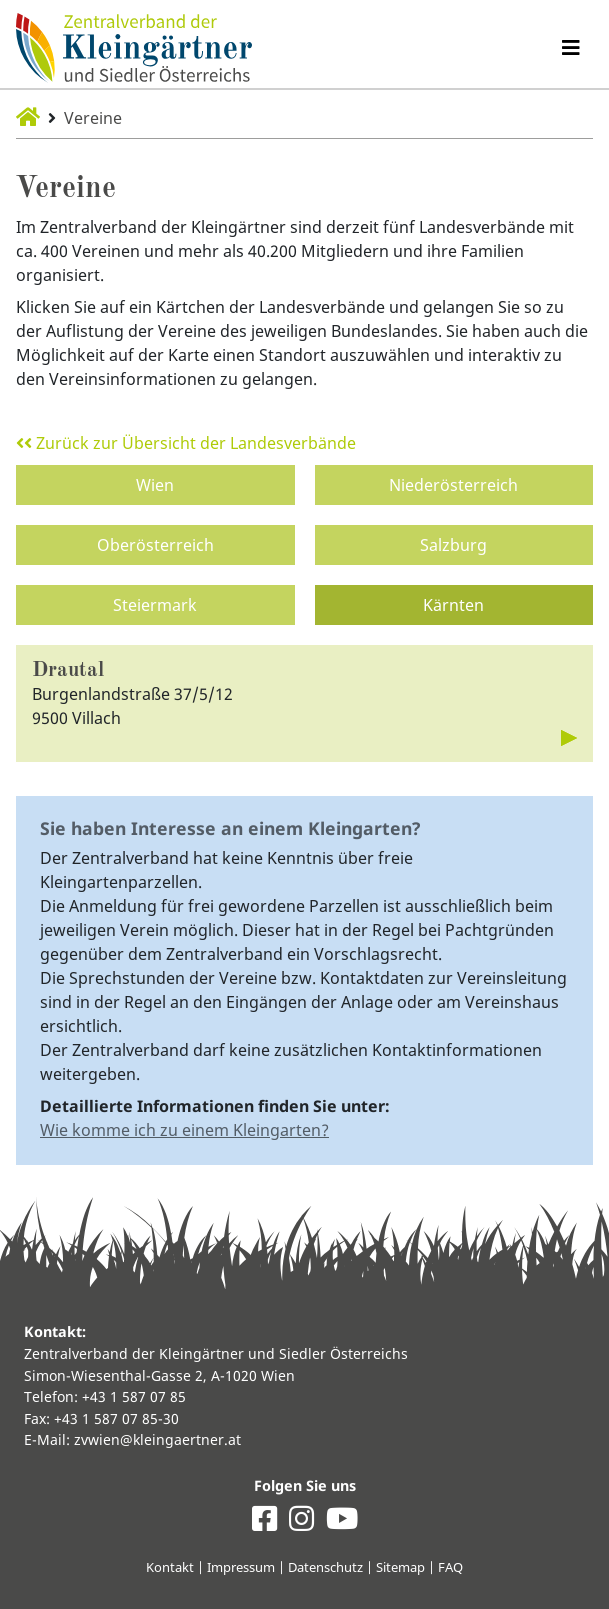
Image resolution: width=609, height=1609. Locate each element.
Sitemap (400, 1567)
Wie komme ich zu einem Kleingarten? (184, 1130)
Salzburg (453, 545)
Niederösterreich (453, 485)
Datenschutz (325, 1567)
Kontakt (170, 1567)
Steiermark (155, 605)
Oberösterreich (155, 545)
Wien (155, 485)
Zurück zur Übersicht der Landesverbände (186, 443)
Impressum (241, 1567)
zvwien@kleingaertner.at (157, 1439)
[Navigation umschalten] (571, 48)
